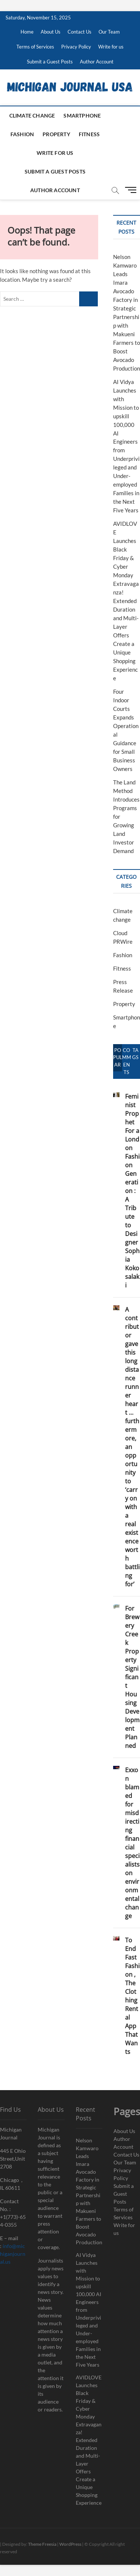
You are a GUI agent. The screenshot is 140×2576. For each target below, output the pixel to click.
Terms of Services (35, 47)
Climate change (32, 115)
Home (27, 32)
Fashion (22, 134)
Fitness (89, 134)
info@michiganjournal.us (12, 2254)
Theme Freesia (42, 2544)
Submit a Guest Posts (50, 62)
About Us (50, 32)
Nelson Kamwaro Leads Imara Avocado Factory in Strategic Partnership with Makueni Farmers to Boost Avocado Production (89, 2191)
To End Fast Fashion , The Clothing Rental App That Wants (132, 1996)
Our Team (109, 32)
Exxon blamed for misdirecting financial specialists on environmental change (132, 1843)
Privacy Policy (76, 47)
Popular (117, 1057)
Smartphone (82, 115)
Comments (126, 1061)
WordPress (70, 2544)
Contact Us (79, 32)
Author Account (96, 62)
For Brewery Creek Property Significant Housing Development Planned (132, 1677)
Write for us (111, 47)
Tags (135, 1054)
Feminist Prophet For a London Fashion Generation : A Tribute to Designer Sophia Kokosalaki (132, 1190)
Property (56, 134)
